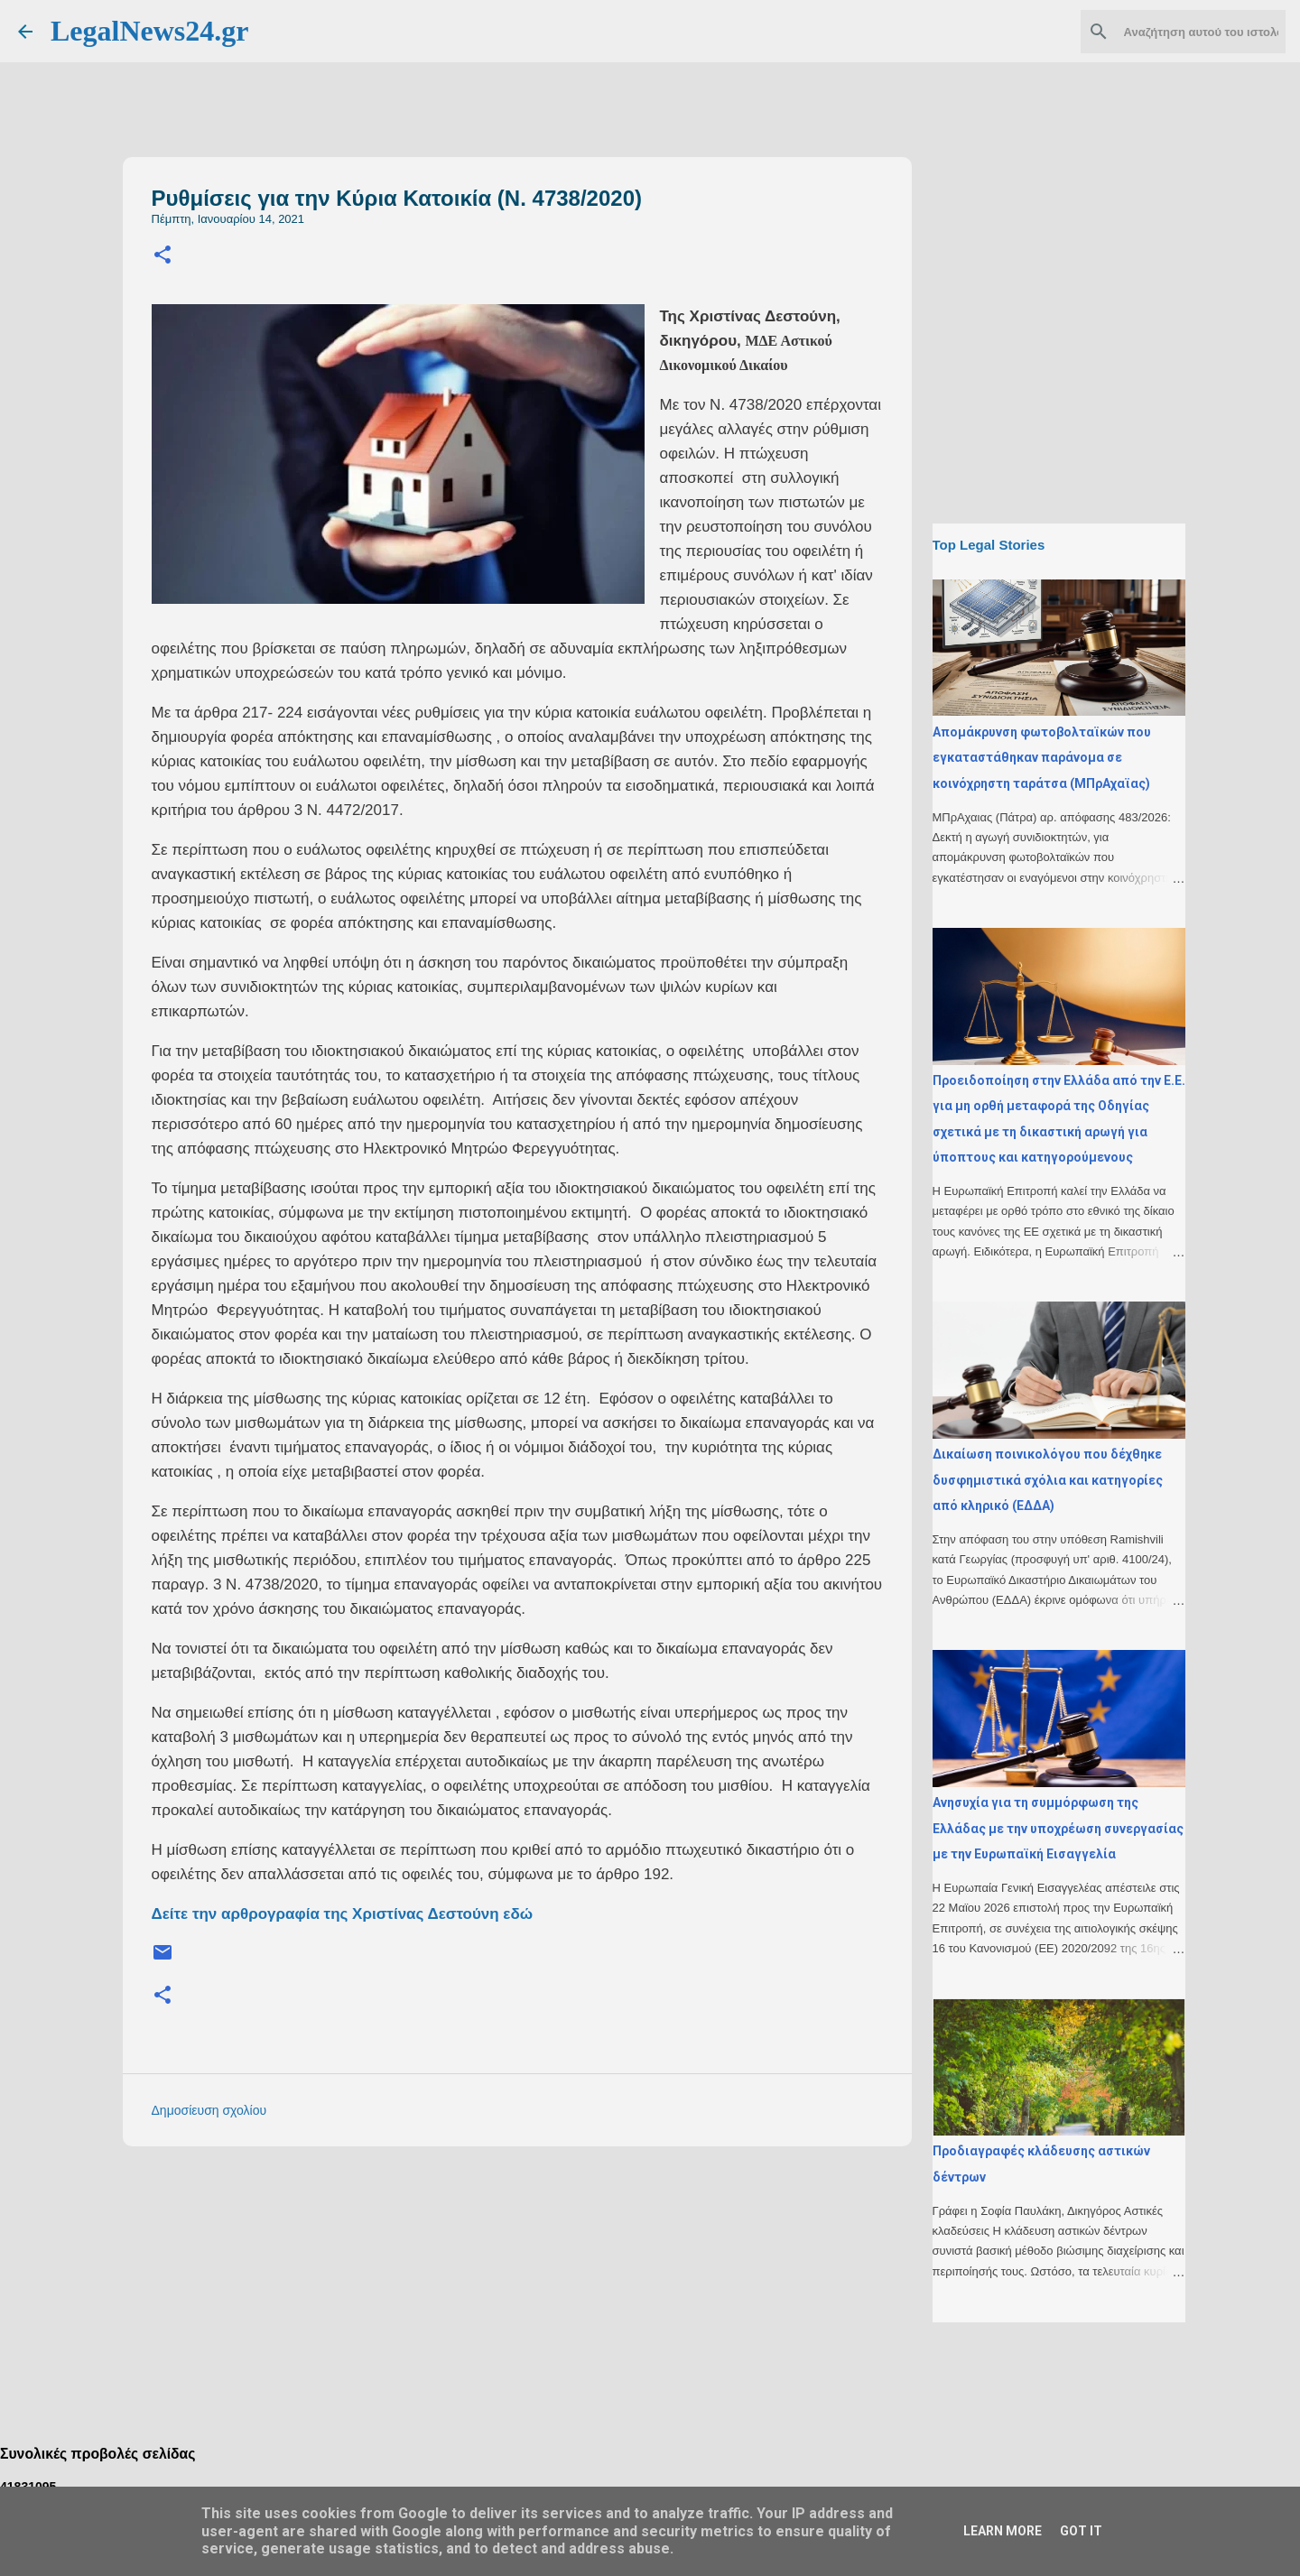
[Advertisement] (553, 2286)
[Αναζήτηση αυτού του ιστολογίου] (1191, 31)
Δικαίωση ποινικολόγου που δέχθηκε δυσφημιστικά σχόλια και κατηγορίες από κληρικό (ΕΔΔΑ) (1048, 1480)
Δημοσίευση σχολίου (209, 2110)
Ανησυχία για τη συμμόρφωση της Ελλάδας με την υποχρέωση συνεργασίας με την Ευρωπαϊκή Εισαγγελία (1058, 1828)
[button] (162, 256)
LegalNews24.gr (150, 30)
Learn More (1002, 2531)
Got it (1081, 2531)
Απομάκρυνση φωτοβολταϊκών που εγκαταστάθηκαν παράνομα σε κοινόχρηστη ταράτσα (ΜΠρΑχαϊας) (1042, 758)
